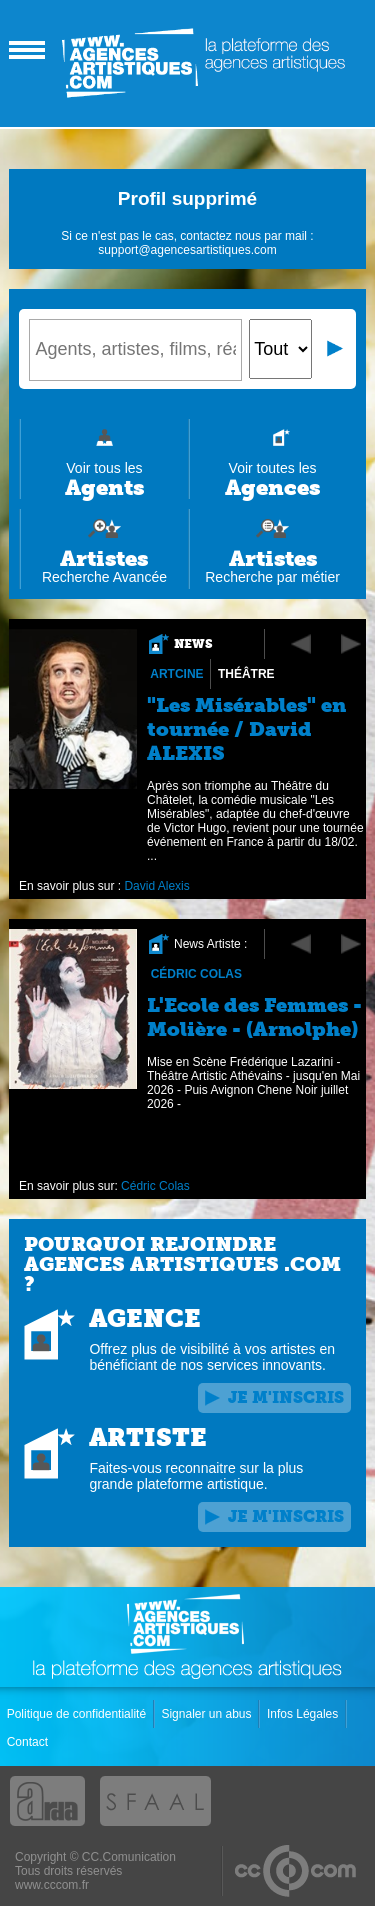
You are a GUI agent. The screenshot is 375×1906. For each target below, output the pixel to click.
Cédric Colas (196, 974)
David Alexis (157, 886)
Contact (29, 1742)
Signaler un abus (207, 1714)
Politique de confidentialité (78, 1714)
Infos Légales (304, 1714)
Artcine (177, 674)
